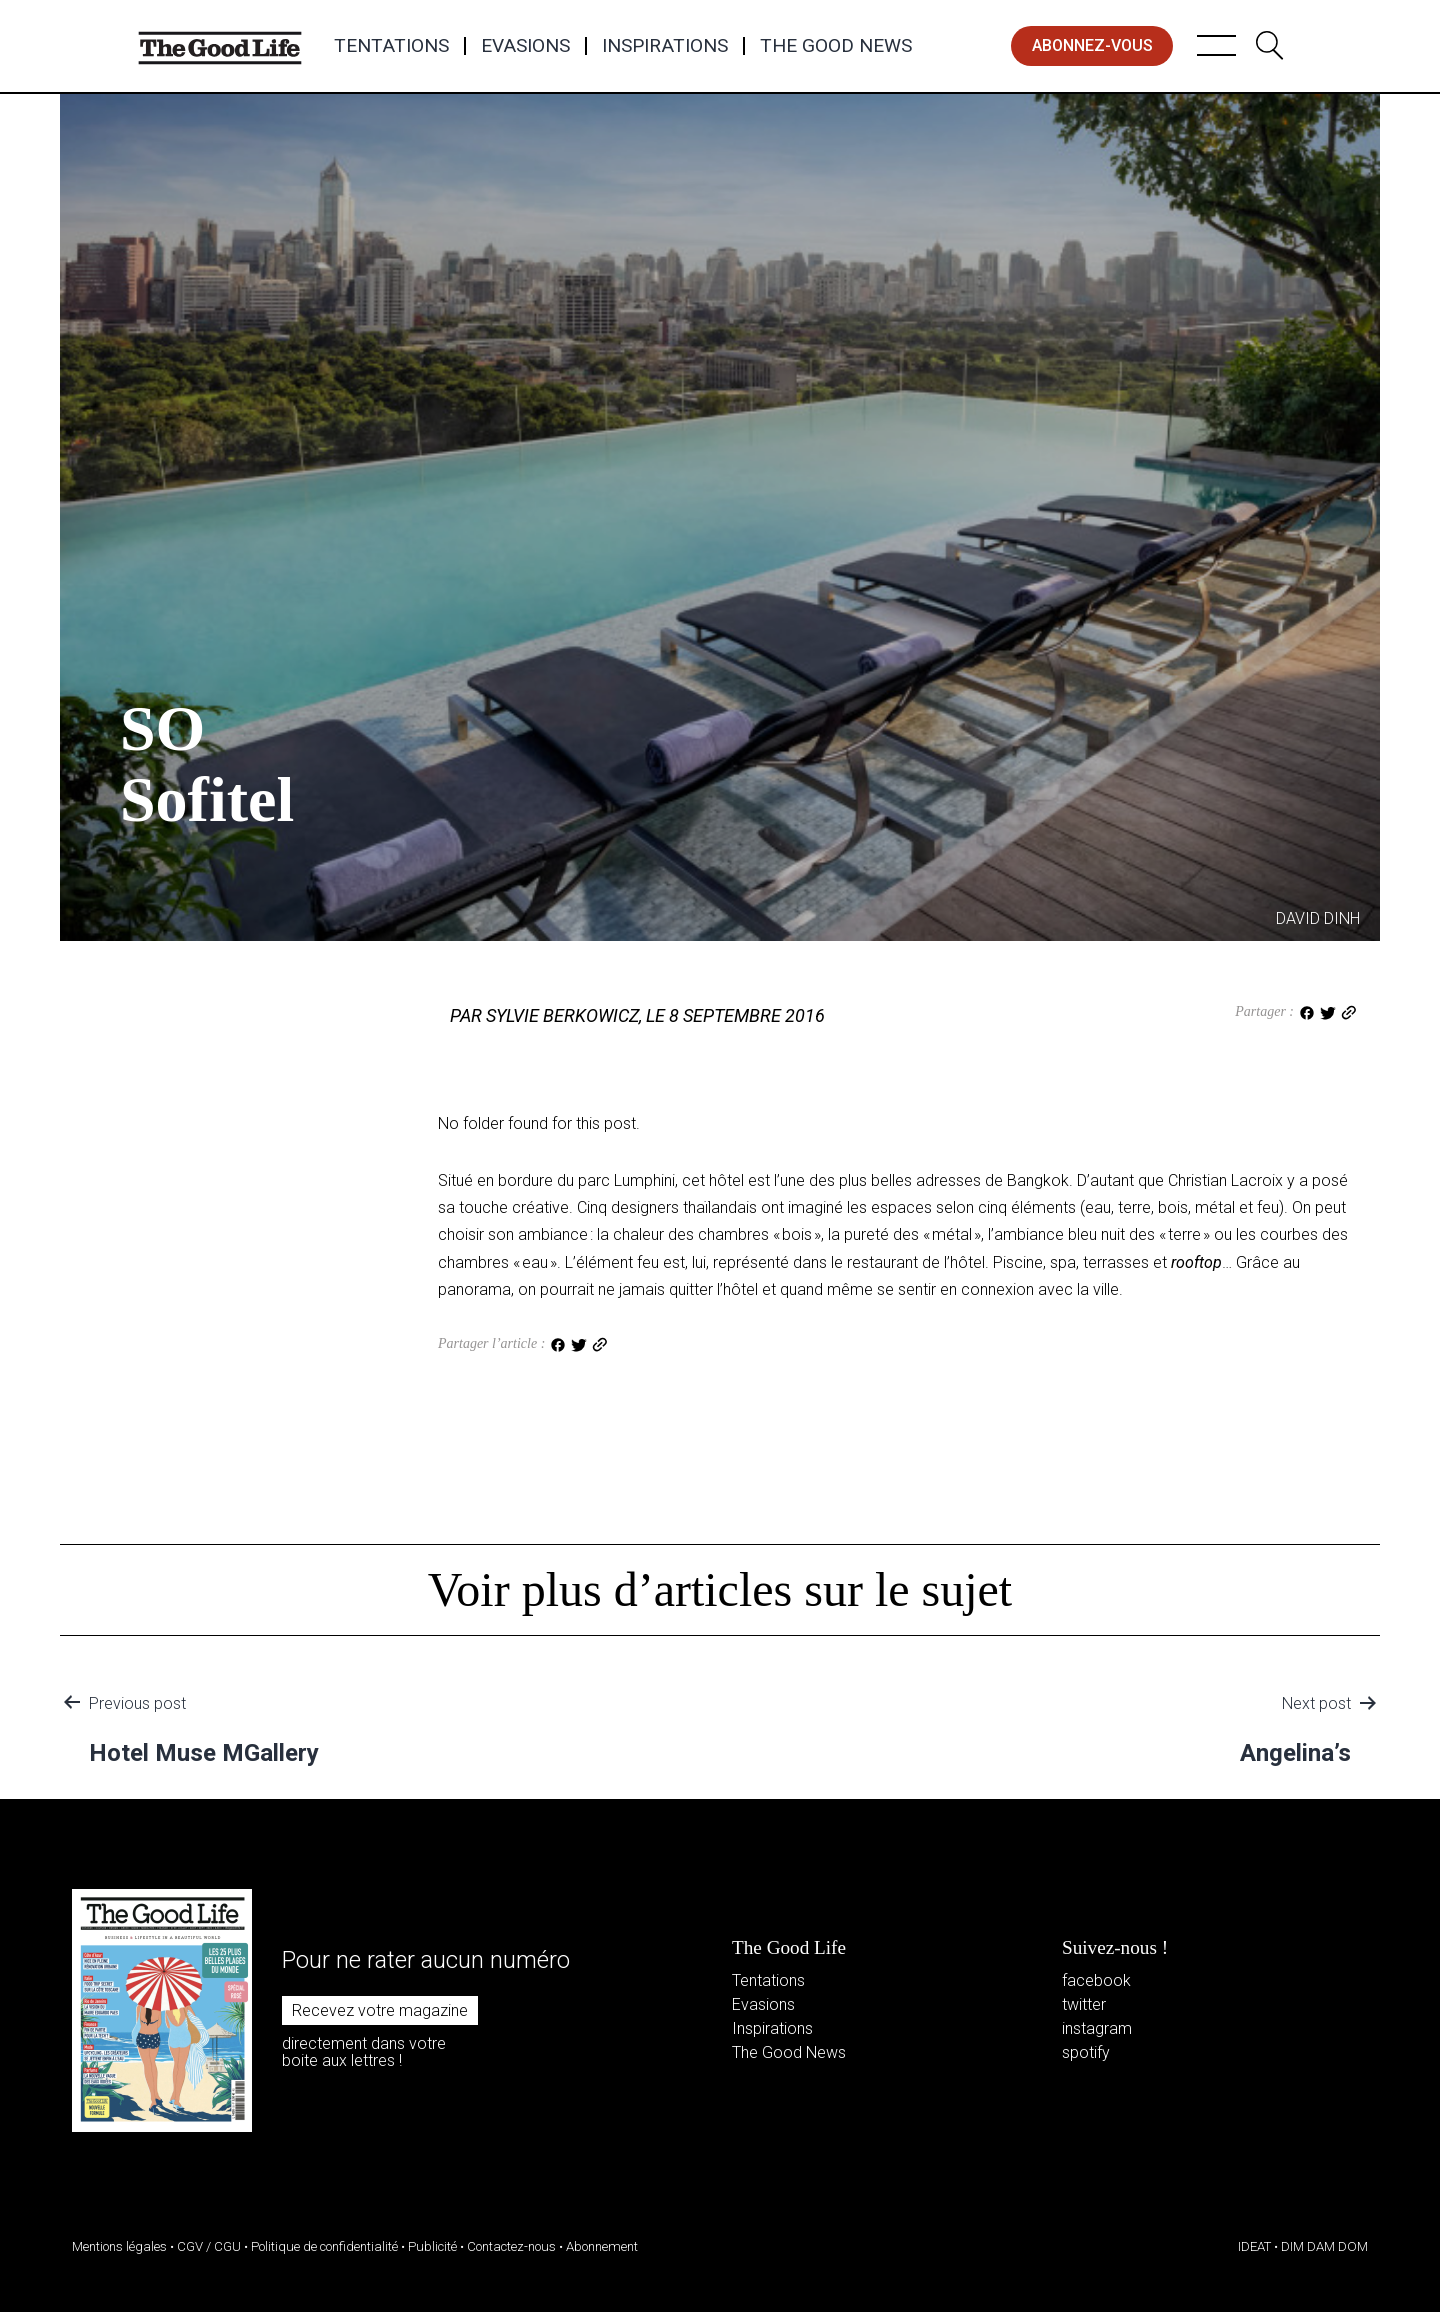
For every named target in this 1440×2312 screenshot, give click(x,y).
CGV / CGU (209, 2246)
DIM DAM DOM (1324, 2246)
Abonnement (602, 2246)
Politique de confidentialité (324, 2246)
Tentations (391, 46)
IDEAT (1254, 2246)
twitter (1084, 2004)
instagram (1097, 2028)
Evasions (525, 46)
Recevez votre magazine (380, 2010)
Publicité (432, 2246)
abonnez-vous (1092, 45)
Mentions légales (119, 2246)
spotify (1086, 2052)
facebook (1096, 1980)
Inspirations (665, 46)
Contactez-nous (511, 2246)
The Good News (836, 46)
